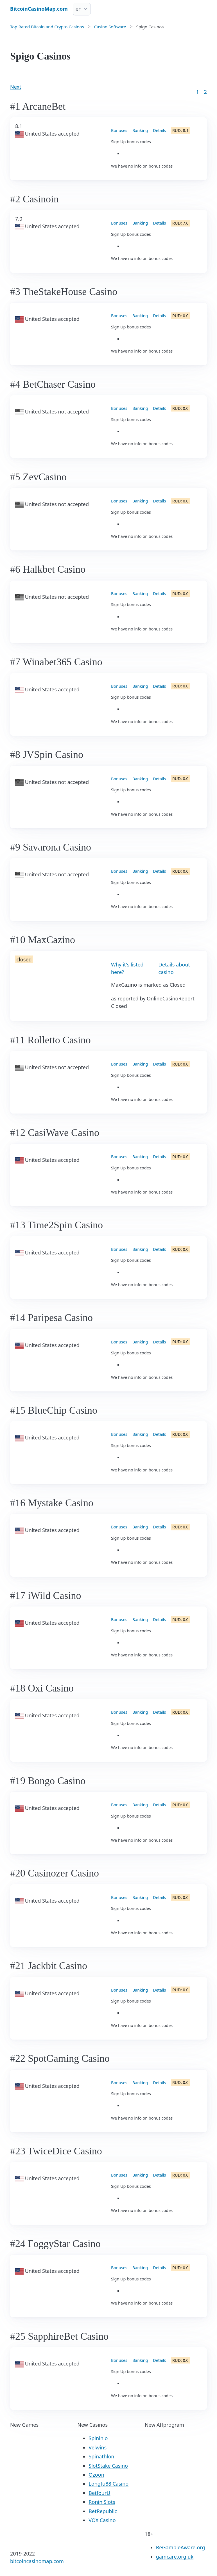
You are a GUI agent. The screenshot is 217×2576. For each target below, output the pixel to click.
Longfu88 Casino (108, 2483)
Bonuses (119, 130)
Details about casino (174, 968)
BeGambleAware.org (180, 2547)
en (79, 8)
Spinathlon (101, 2456)
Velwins (98, 2447)
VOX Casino (102, 2520)
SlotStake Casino (108, 2465)
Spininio (98, 2438)
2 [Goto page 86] (205, 91)
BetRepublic (103, 2511)
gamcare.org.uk (175, 2556)
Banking (140, 130)
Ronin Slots (102, 2502)
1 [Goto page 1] (197, 91)
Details (159, 130)
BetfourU (99, 2493)
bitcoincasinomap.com (37, 2561)
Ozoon (96, 2474)
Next (15, 86)
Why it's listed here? (127, 968)
